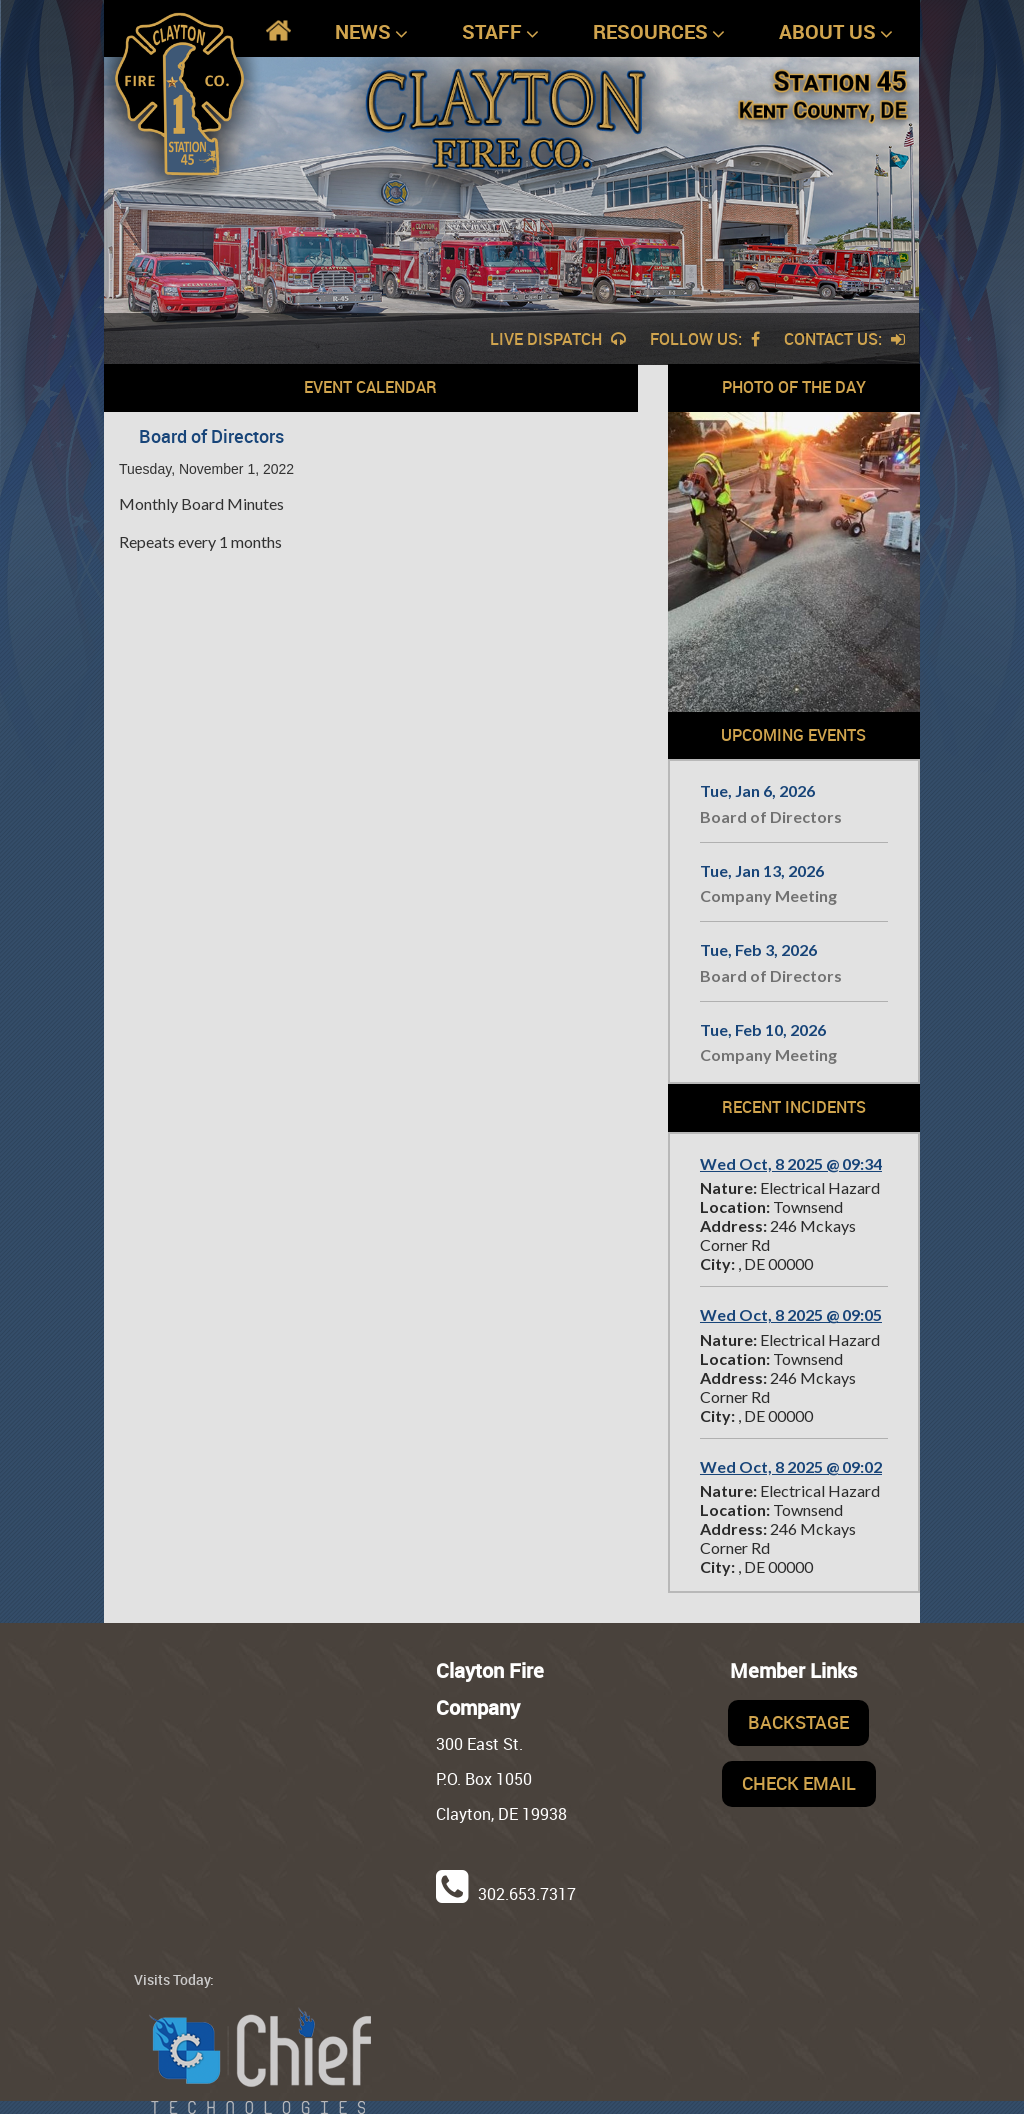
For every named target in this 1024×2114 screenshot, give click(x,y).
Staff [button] (500, 32)
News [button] (371, 32)
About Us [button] (836, 32)
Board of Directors (771, 816)
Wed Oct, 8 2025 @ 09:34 (791, 1163)
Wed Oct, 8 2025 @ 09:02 (791, 1466)
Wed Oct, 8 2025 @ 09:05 (791, 1314)
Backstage (798, 1722)
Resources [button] (659, 32)
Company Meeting (768, 895)
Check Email (799, 1783)
